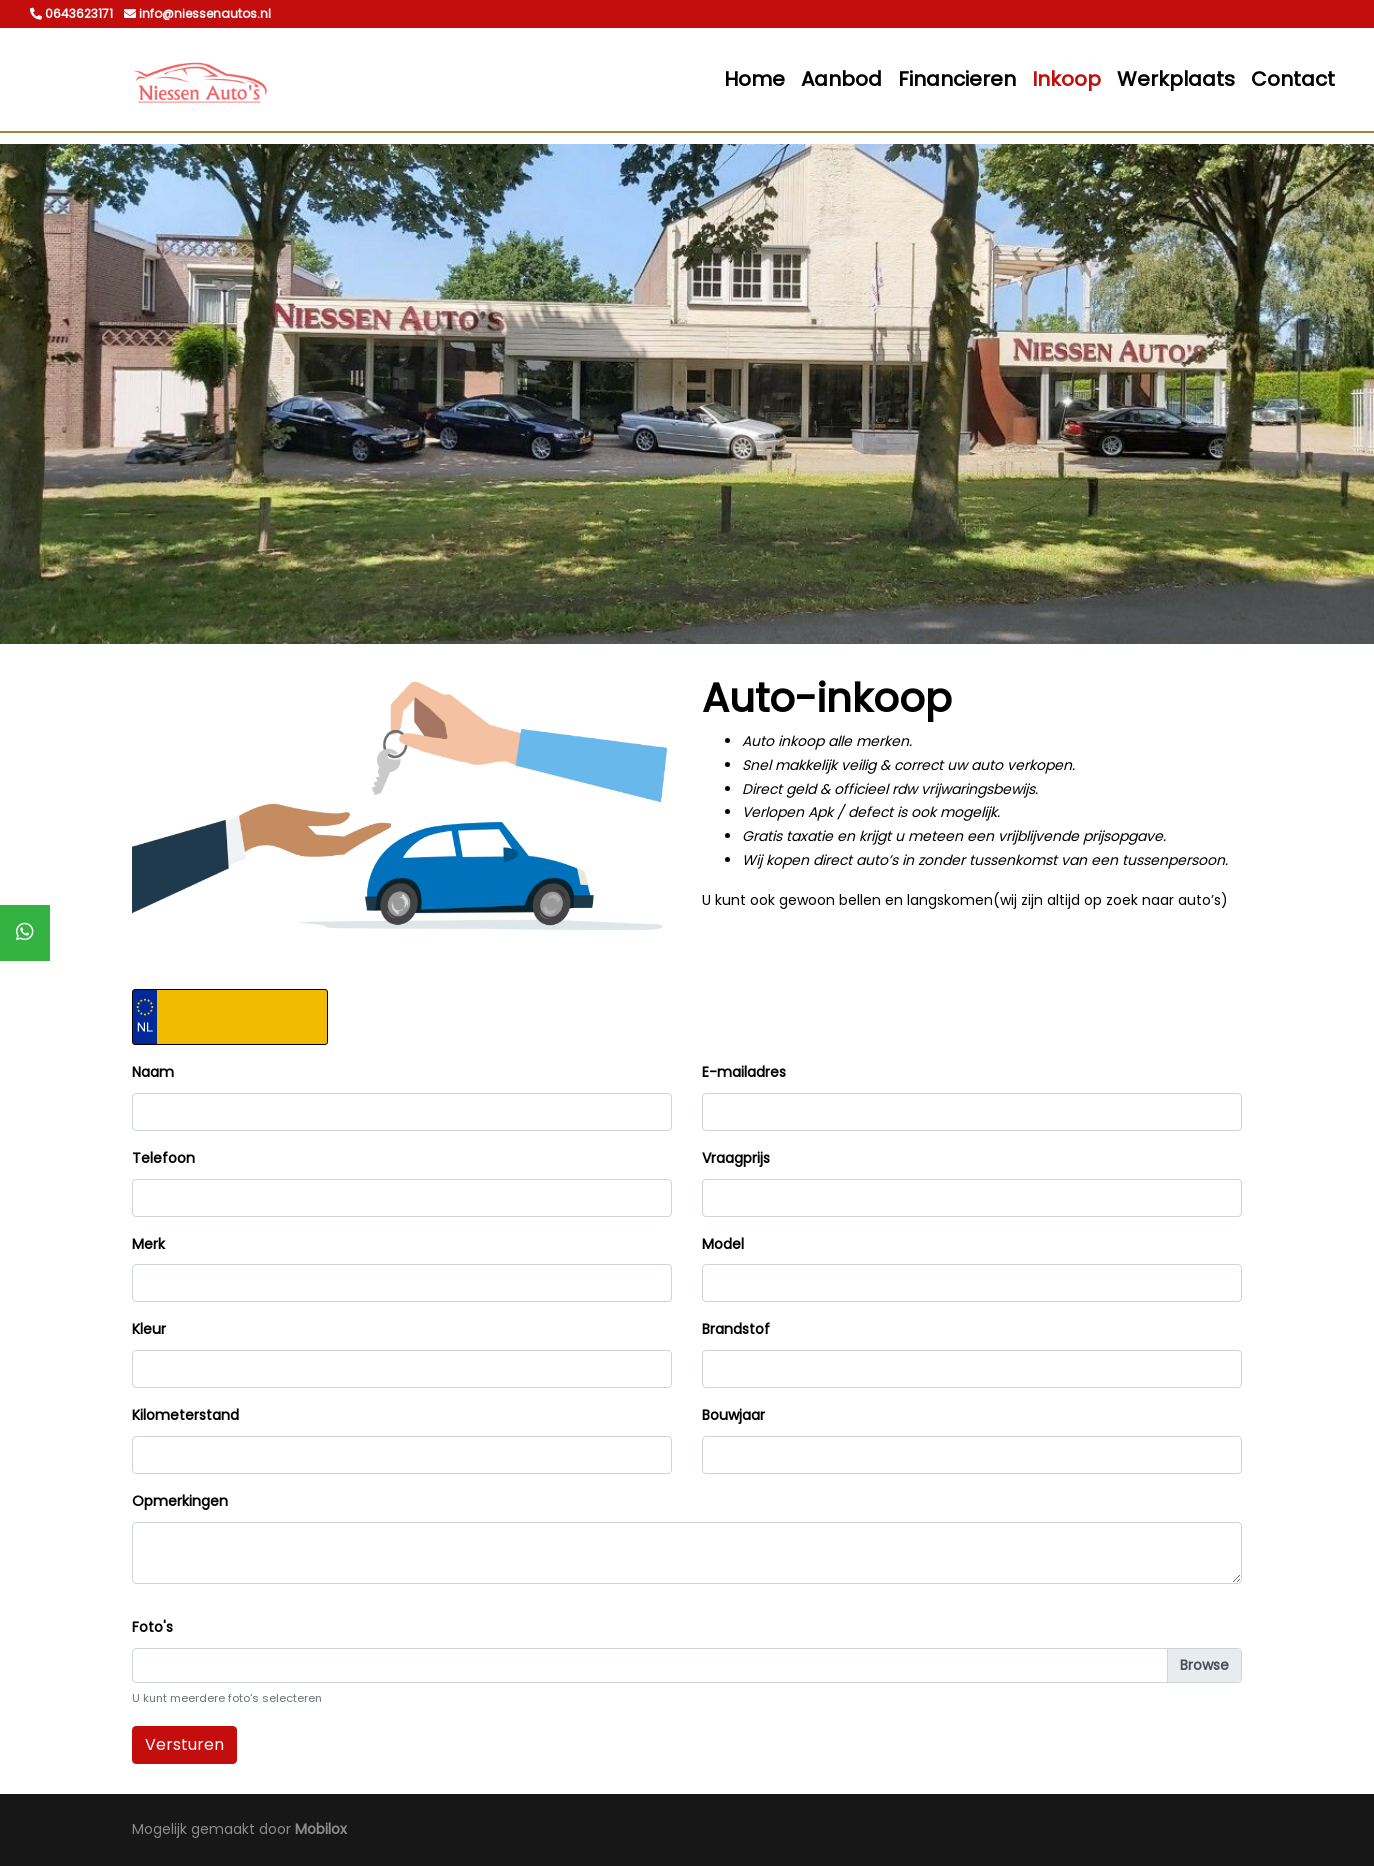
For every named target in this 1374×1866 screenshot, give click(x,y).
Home (754, 79)
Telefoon (163, 1158)
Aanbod (841, 79)
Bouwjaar (733, 1415)
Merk (148, 1244)
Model (723, 1244)
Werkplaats (1176, 79)
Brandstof (736, 1329)
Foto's (152, 1627)
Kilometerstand (185, 1415)
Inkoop (1066, 79)
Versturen (184, 1744)
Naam (153, 1072)
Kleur (149, 1329)
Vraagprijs (736, 1158)
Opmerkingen (180, 1501)
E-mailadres (744, 1072)
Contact (1293, 79)
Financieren (957, 79)
